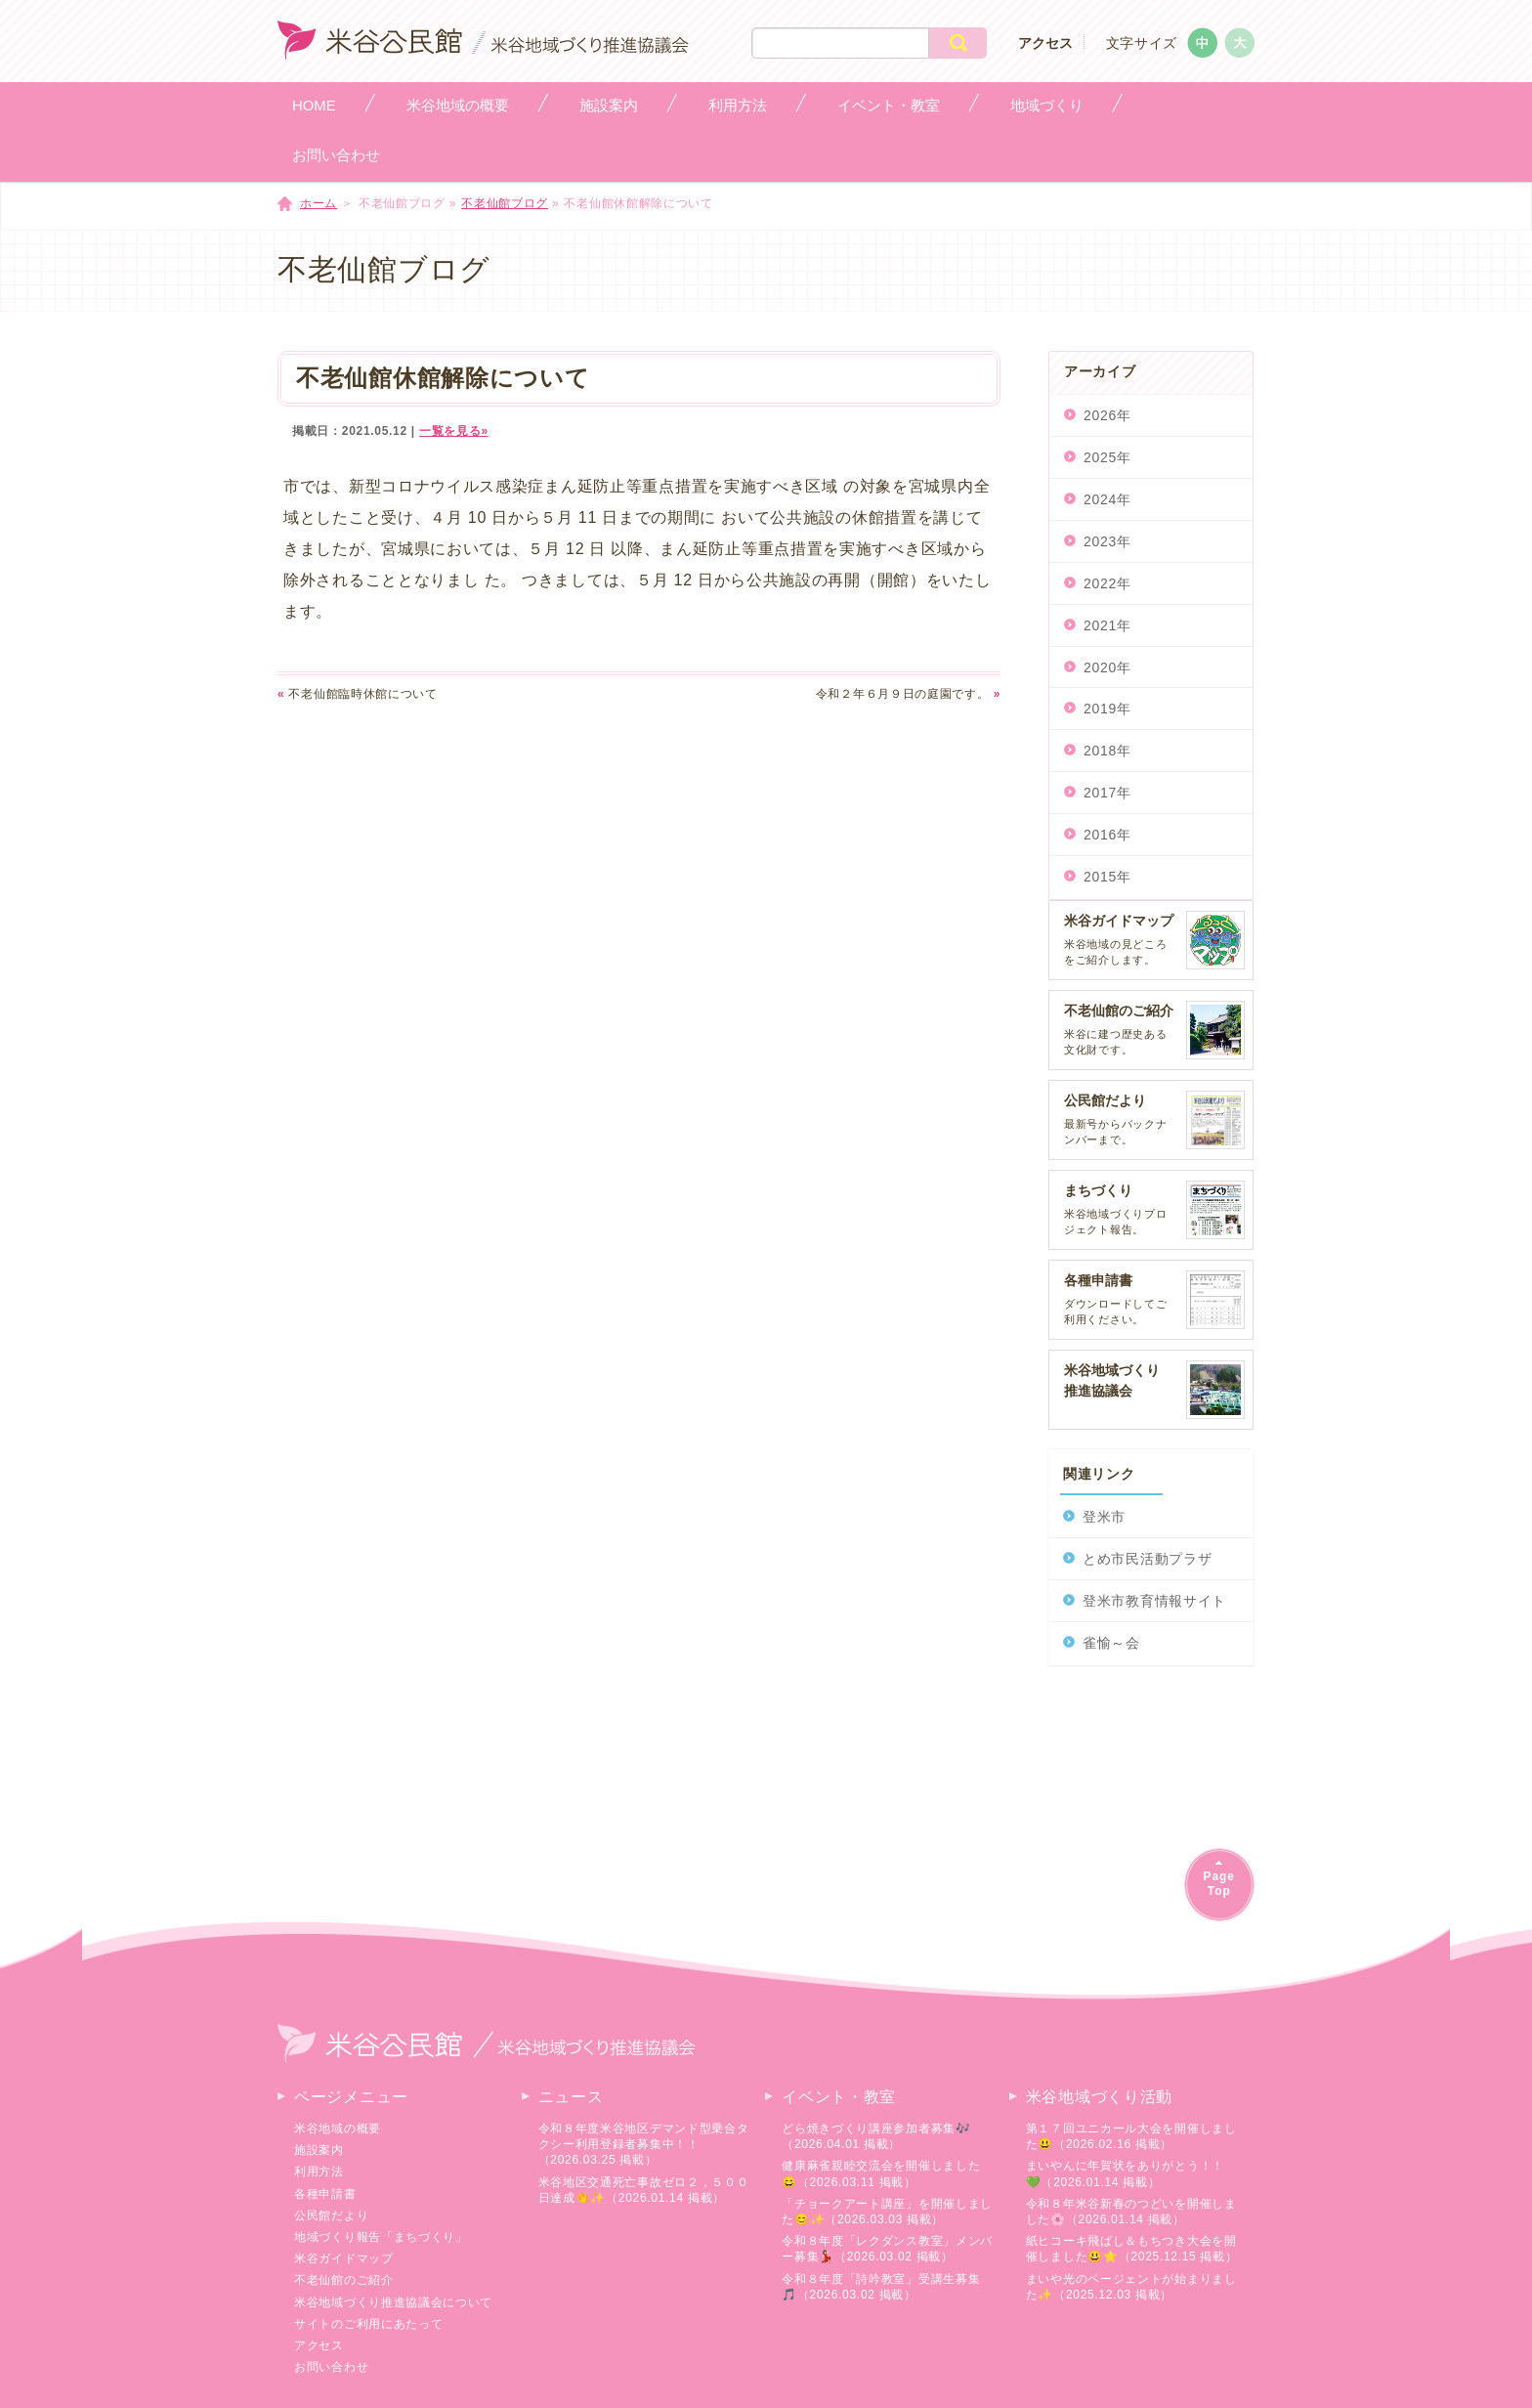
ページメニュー (351, 2096)
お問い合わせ (331, 2367)
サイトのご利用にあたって (368, 2324)
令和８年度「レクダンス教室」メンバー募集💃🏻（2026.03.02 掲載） (887, 2248)
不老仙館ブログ (504, 203)
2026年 (1107, 415)
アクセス (1045, 43)
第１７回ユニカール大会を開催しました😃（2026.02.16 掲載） (1131, 2136)
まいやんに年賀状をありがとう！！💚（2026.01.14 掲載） (1125, 2173)
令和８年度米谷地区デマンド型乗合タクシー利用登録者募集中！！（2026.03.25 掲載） (643, 2144)
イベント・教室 (839, 2096)
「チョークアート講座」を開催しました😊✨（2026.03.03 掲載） (887, 2211)
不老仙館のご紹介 (344, 2280)
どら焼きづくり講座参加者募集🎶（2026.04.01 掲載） (876, 2136)
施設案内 (319, 2150)
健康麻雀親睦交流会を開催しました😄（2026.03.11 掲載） (881, 2173)
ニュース (571, 2096)
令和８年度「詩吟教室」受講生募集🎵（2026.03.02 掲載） (881, 2286)
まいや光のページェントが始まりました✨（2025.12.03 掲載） (1131, 2286)
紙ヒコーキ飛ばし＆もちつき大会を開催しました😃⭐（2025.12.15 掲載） (1132, 2248)
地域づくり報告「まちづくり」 (381, 2237)
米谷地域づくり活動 (1099, 2096)
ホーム (318, 203)
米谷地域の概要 (337, 2128)
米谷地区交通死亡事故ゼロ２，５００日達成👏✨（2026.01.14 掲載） (643, 2190)
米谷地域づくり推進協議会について (393, 2302)
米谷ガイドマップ (344, 2258)
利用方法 (319, 2171)
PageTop (1219, 1884)
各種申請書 (325, 2194)
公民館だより (331, 2215)
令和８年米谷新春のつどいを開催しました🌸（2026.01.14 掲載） (1131, 2211)
